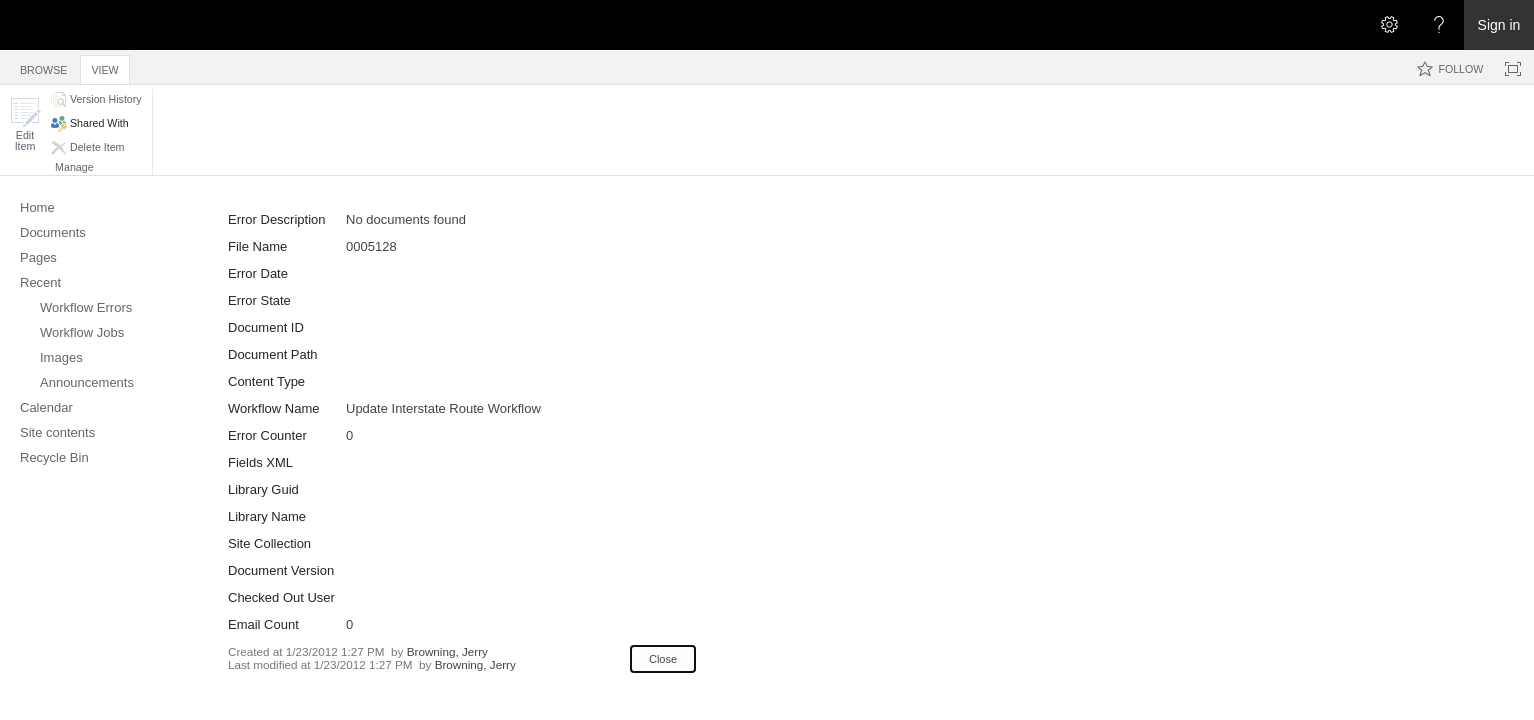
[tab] (43, 66)
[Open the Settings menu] (1389, 25)
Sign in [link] (1499, 25)
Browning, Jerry (447, 651)
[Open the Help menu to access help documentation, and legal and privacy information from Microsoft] (1439, 25)
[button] (25, 124)
